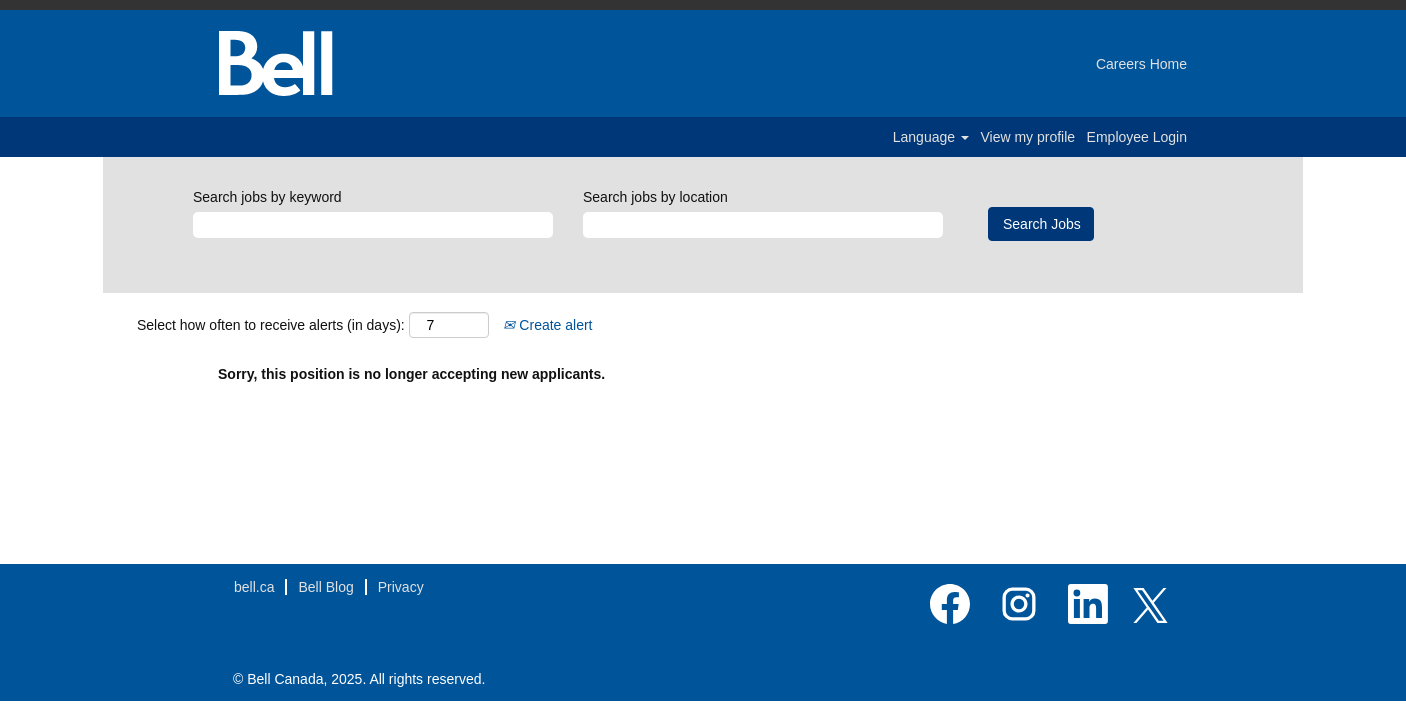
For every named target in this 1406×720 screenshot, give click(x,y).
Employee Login (1137, 137)
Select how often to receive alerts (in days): (271, 325)
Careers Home (1141, 64)
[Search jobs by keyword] (373, 225)
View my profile (1027, 137)
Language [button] (931, 137)
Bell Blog (325, 587)
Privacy (401, 587)
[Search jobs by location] (763, 225)
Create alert (547, 325)
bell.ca (254, 587)
